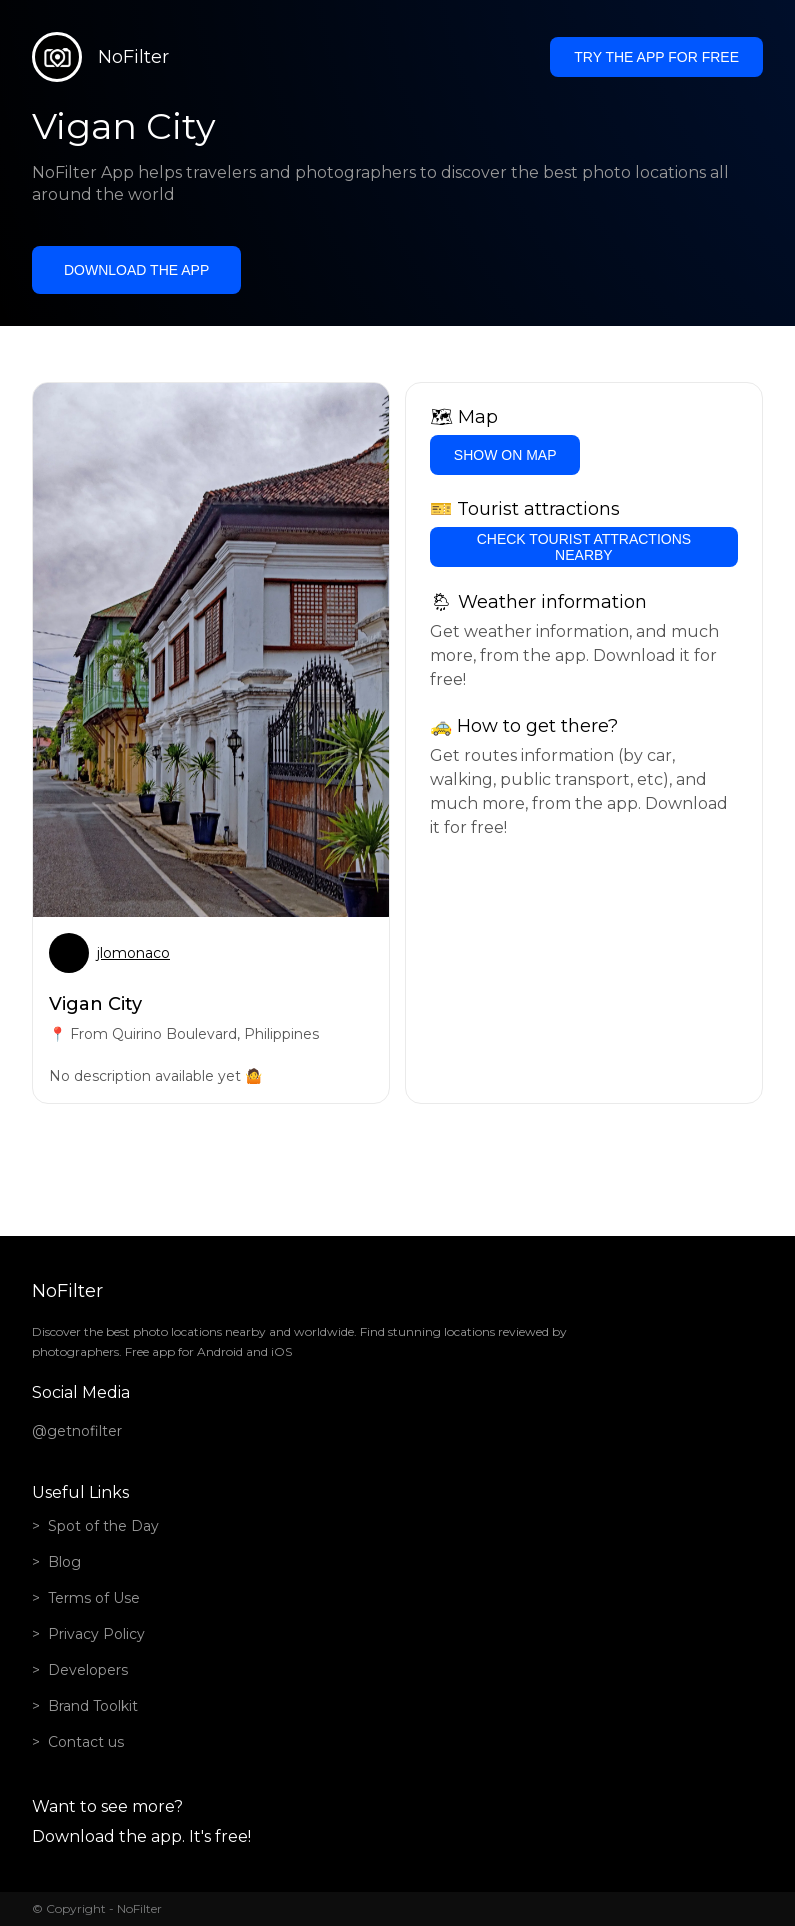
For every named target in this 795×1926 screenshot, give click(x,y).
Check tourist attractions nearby (584, 547)
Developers (88, 1670)
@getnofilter (77, 1431)
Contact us (86, 1742)
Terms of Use (94, 1598)
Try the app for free (656, 57)
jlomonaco (133, 953)
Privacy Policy (96, 1634)
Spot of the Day (103, 1526)
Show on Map (505, 455)
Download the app (136, 270)
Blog (64, 1562)
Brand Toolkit (93, 1706)
